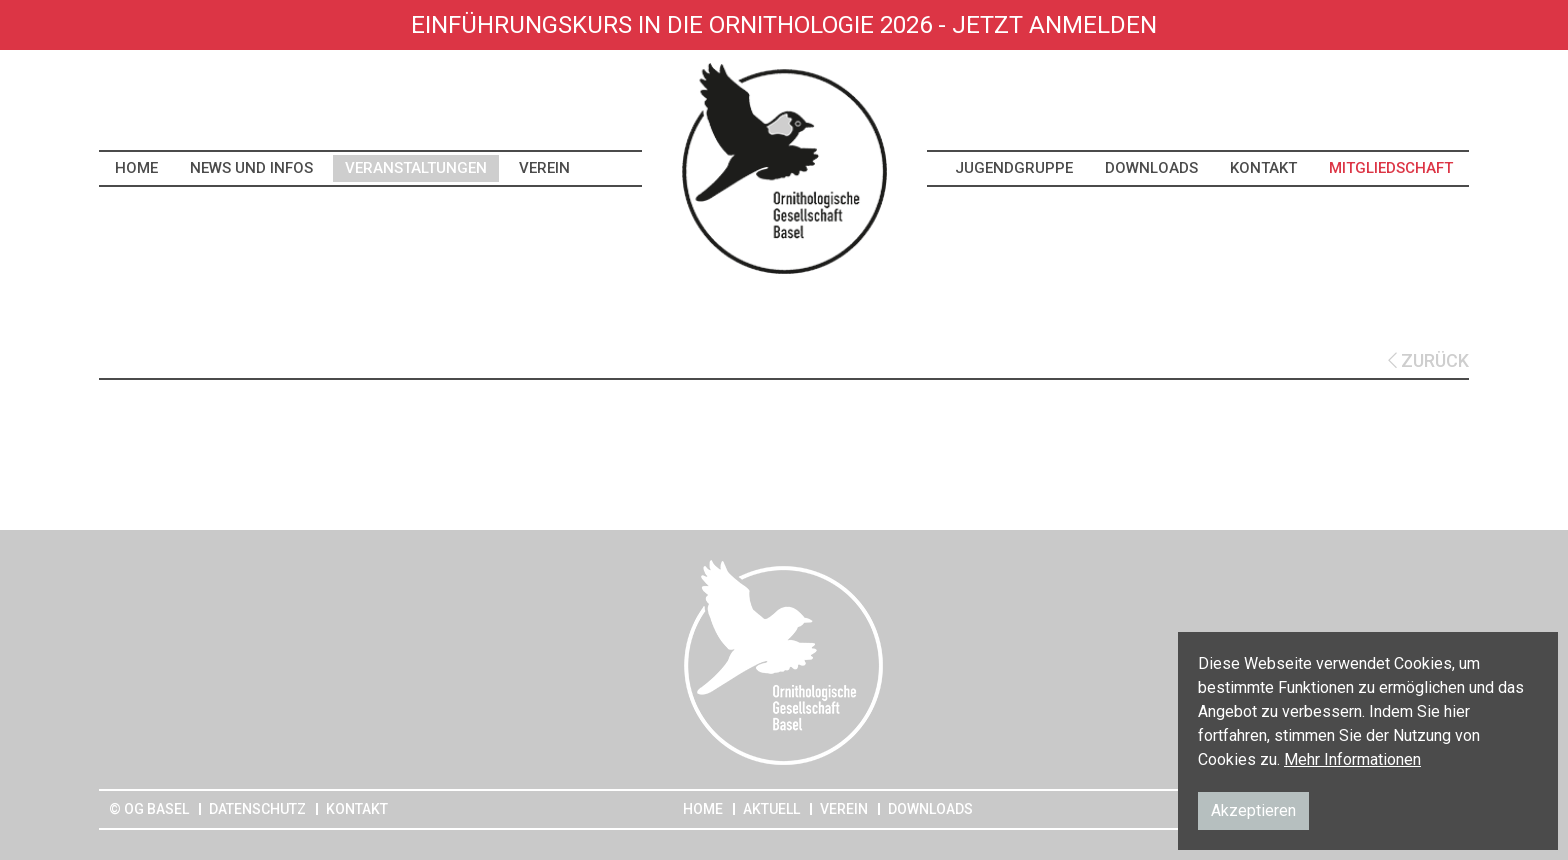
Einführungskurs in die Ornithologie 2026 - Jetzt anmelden (784, 25)
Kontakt (1263, 168)
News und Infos (251, 168)
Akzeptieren (1253, 810)
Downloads (1151, 168)
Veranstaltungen (416, 168)
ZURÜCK (1428, 360)
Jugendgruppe (1014, 168)
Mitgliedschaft (1391, 168)
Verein (544, 168)
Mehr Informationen (1352, 759)
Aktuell (771, 809)
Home (136, 168)
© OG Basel (149, 809)
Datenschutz (257, 809)
